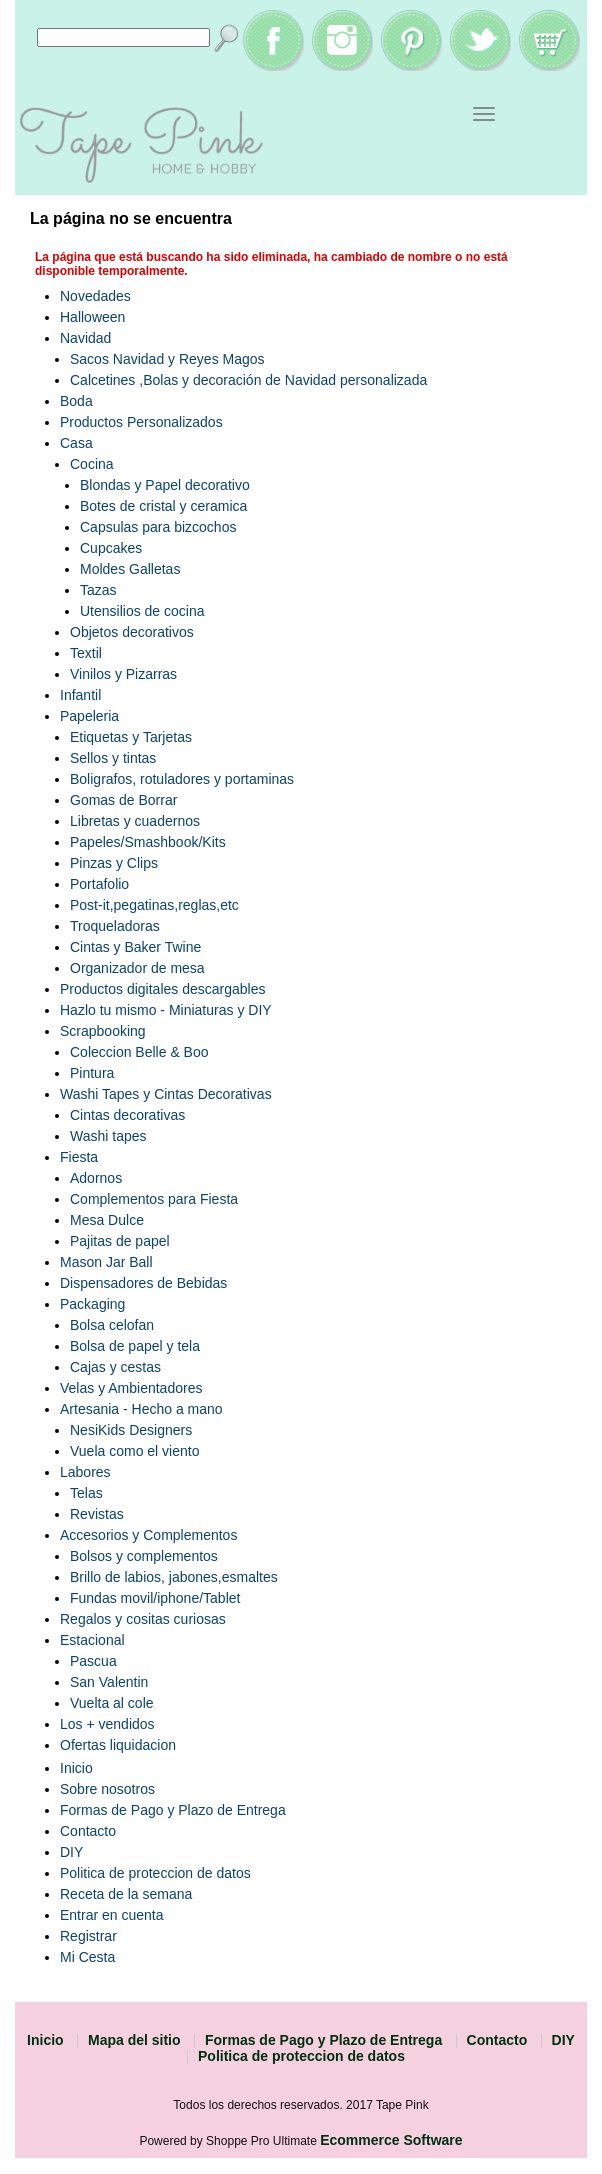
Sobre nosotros (107, 1789)
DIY (71, 1852)
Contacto (88, 1831)
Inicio (76, 1768)
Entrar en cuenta (112, 1915)
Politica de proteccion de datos (155, 1873)
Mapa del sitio (134, 2040)
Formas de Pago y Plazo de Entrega (173, 1810)
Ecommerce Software (391, 2140)
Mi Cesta (87, 1957)
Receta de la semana (126, 1894)
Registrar (88, 1936)
